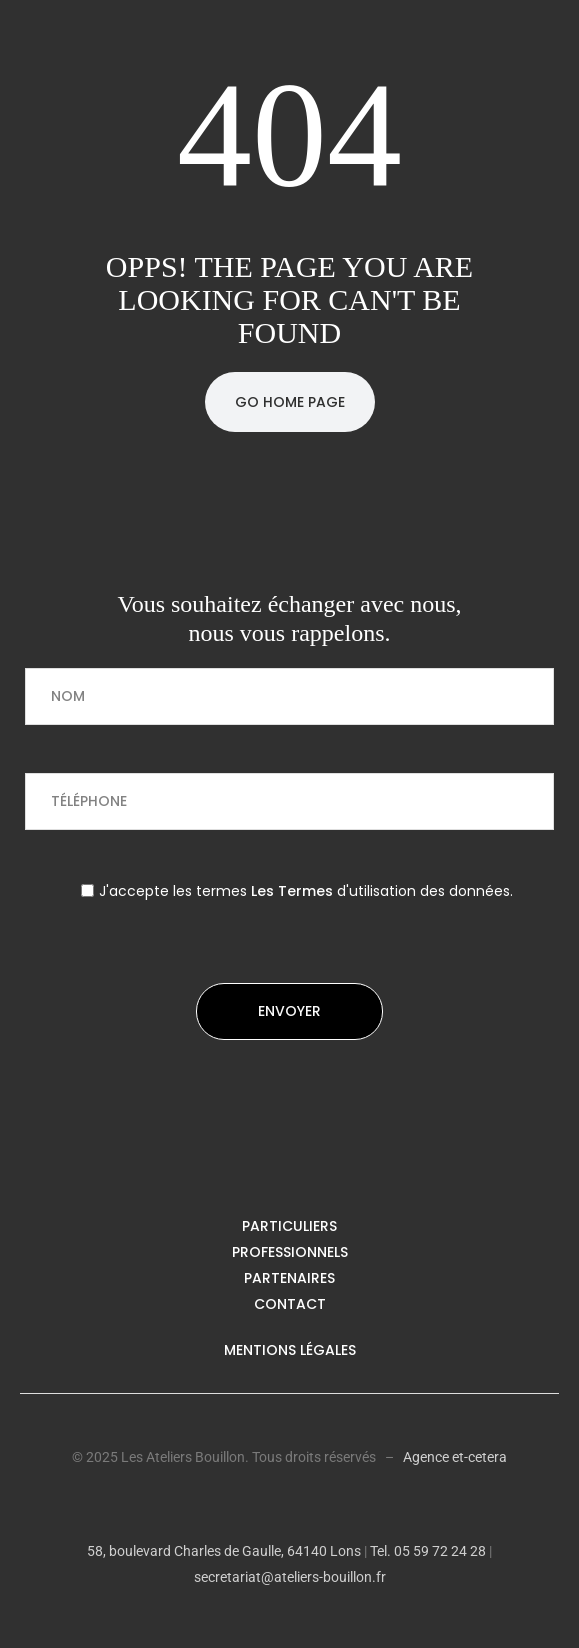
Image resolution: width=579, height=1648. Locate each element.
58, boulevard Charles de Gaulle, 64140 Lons (224, 1551)
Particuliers (289, 1226)
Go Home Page (290, 402)
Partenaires (289, 1278)
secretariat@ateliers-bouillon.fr (290, 1577)
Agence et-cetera (455, 1457)
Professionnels (290, 1252)
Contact (290, 1304)
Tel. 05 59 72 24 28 (426, 1551)
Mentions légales (290, 1350)
